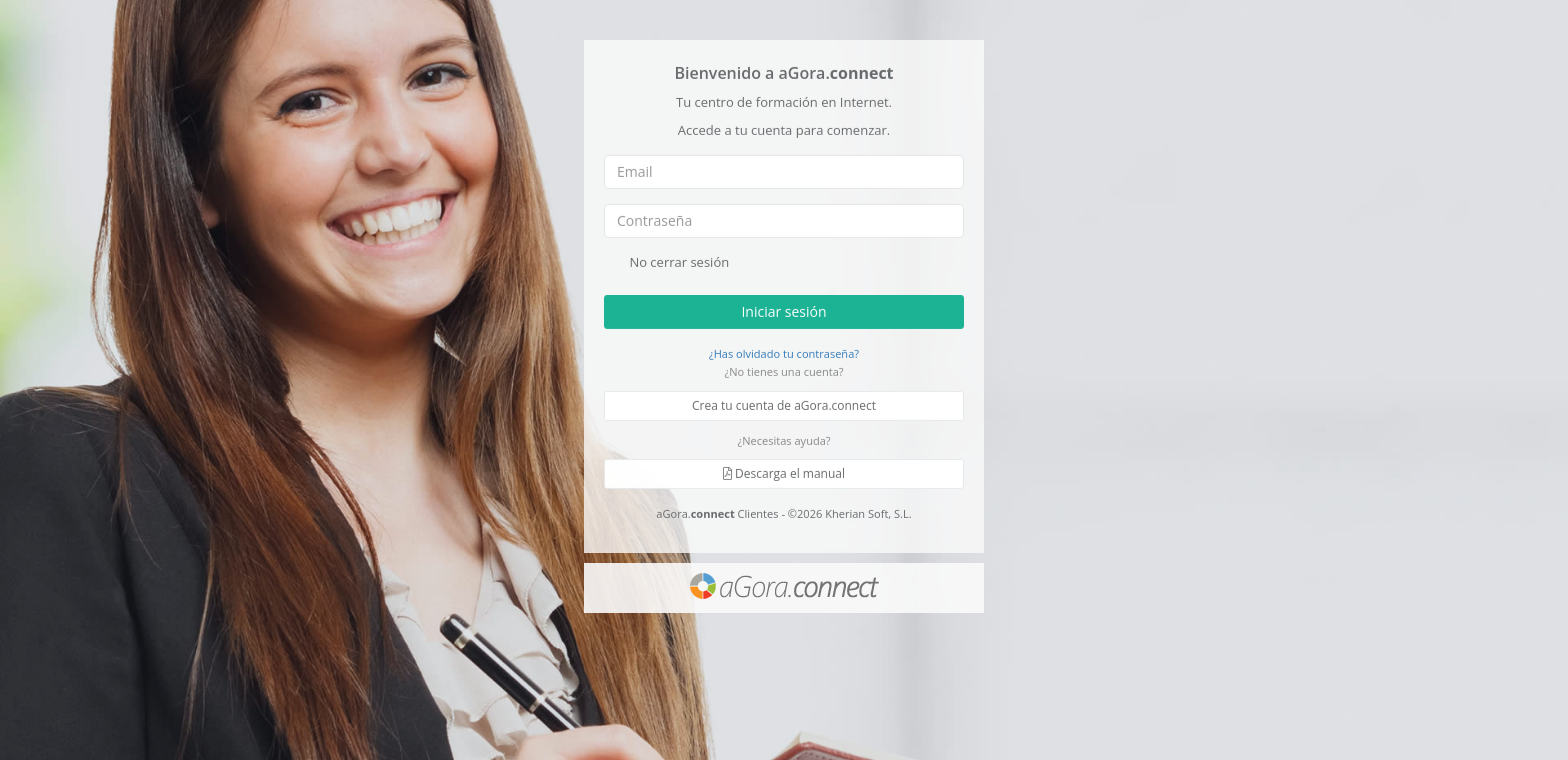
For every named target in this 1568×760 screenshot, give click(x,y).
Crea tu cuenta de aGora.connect (784, 405)
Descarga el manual (784, 473)
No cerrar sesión (666, 263)
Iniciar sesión (783, 310)
